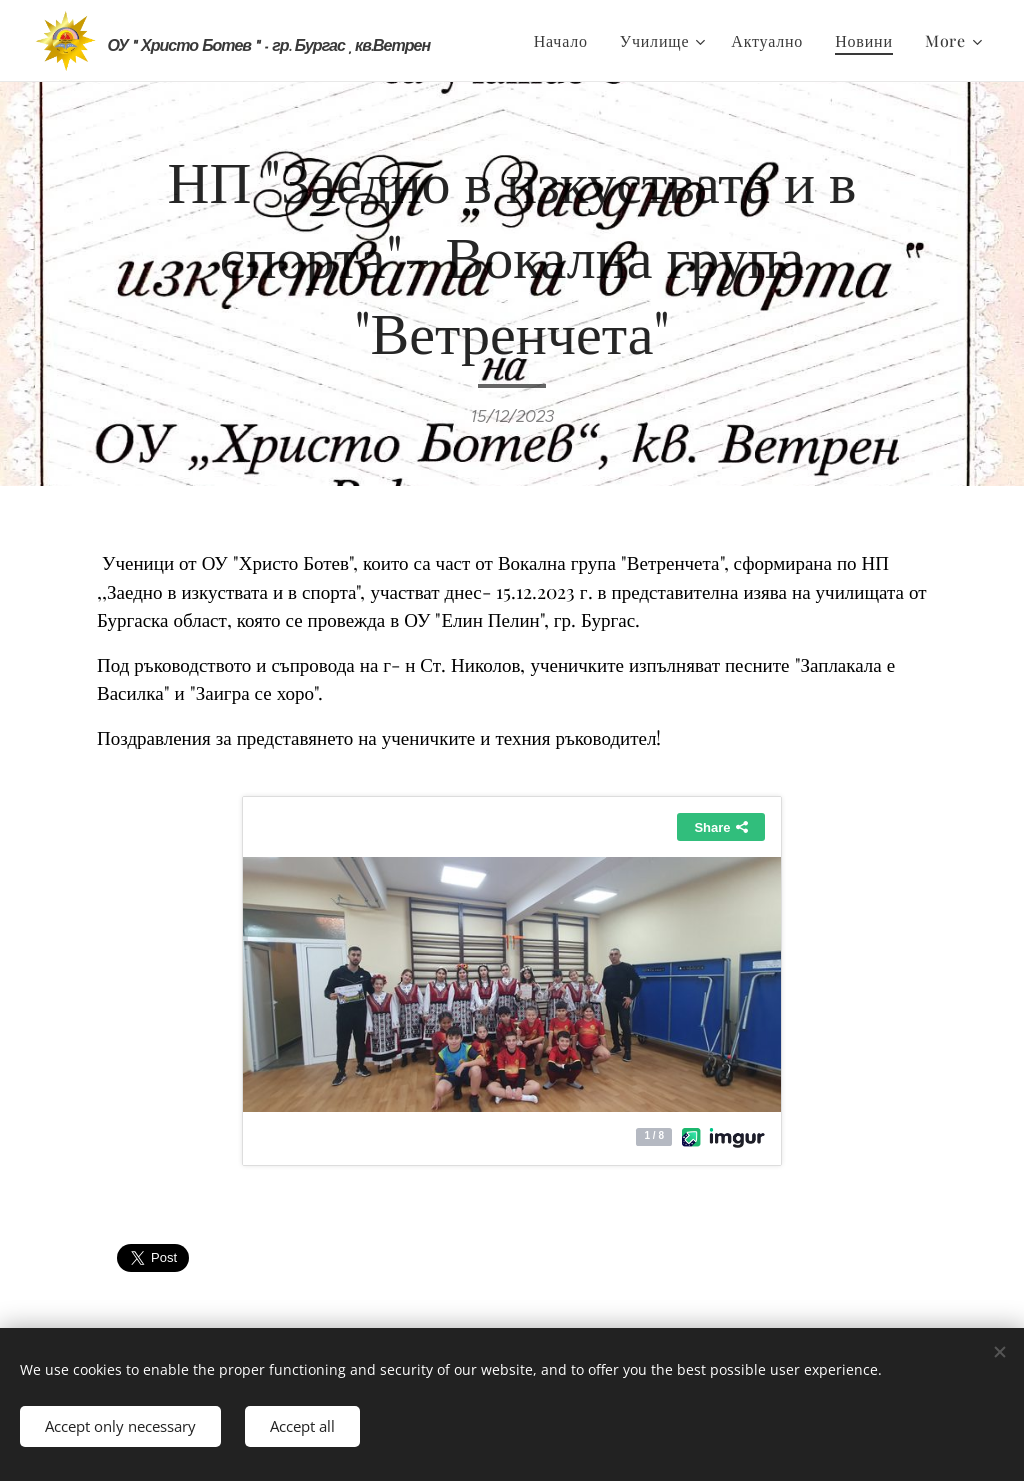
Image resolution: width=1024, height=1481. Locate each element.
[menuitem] (566, 41)
